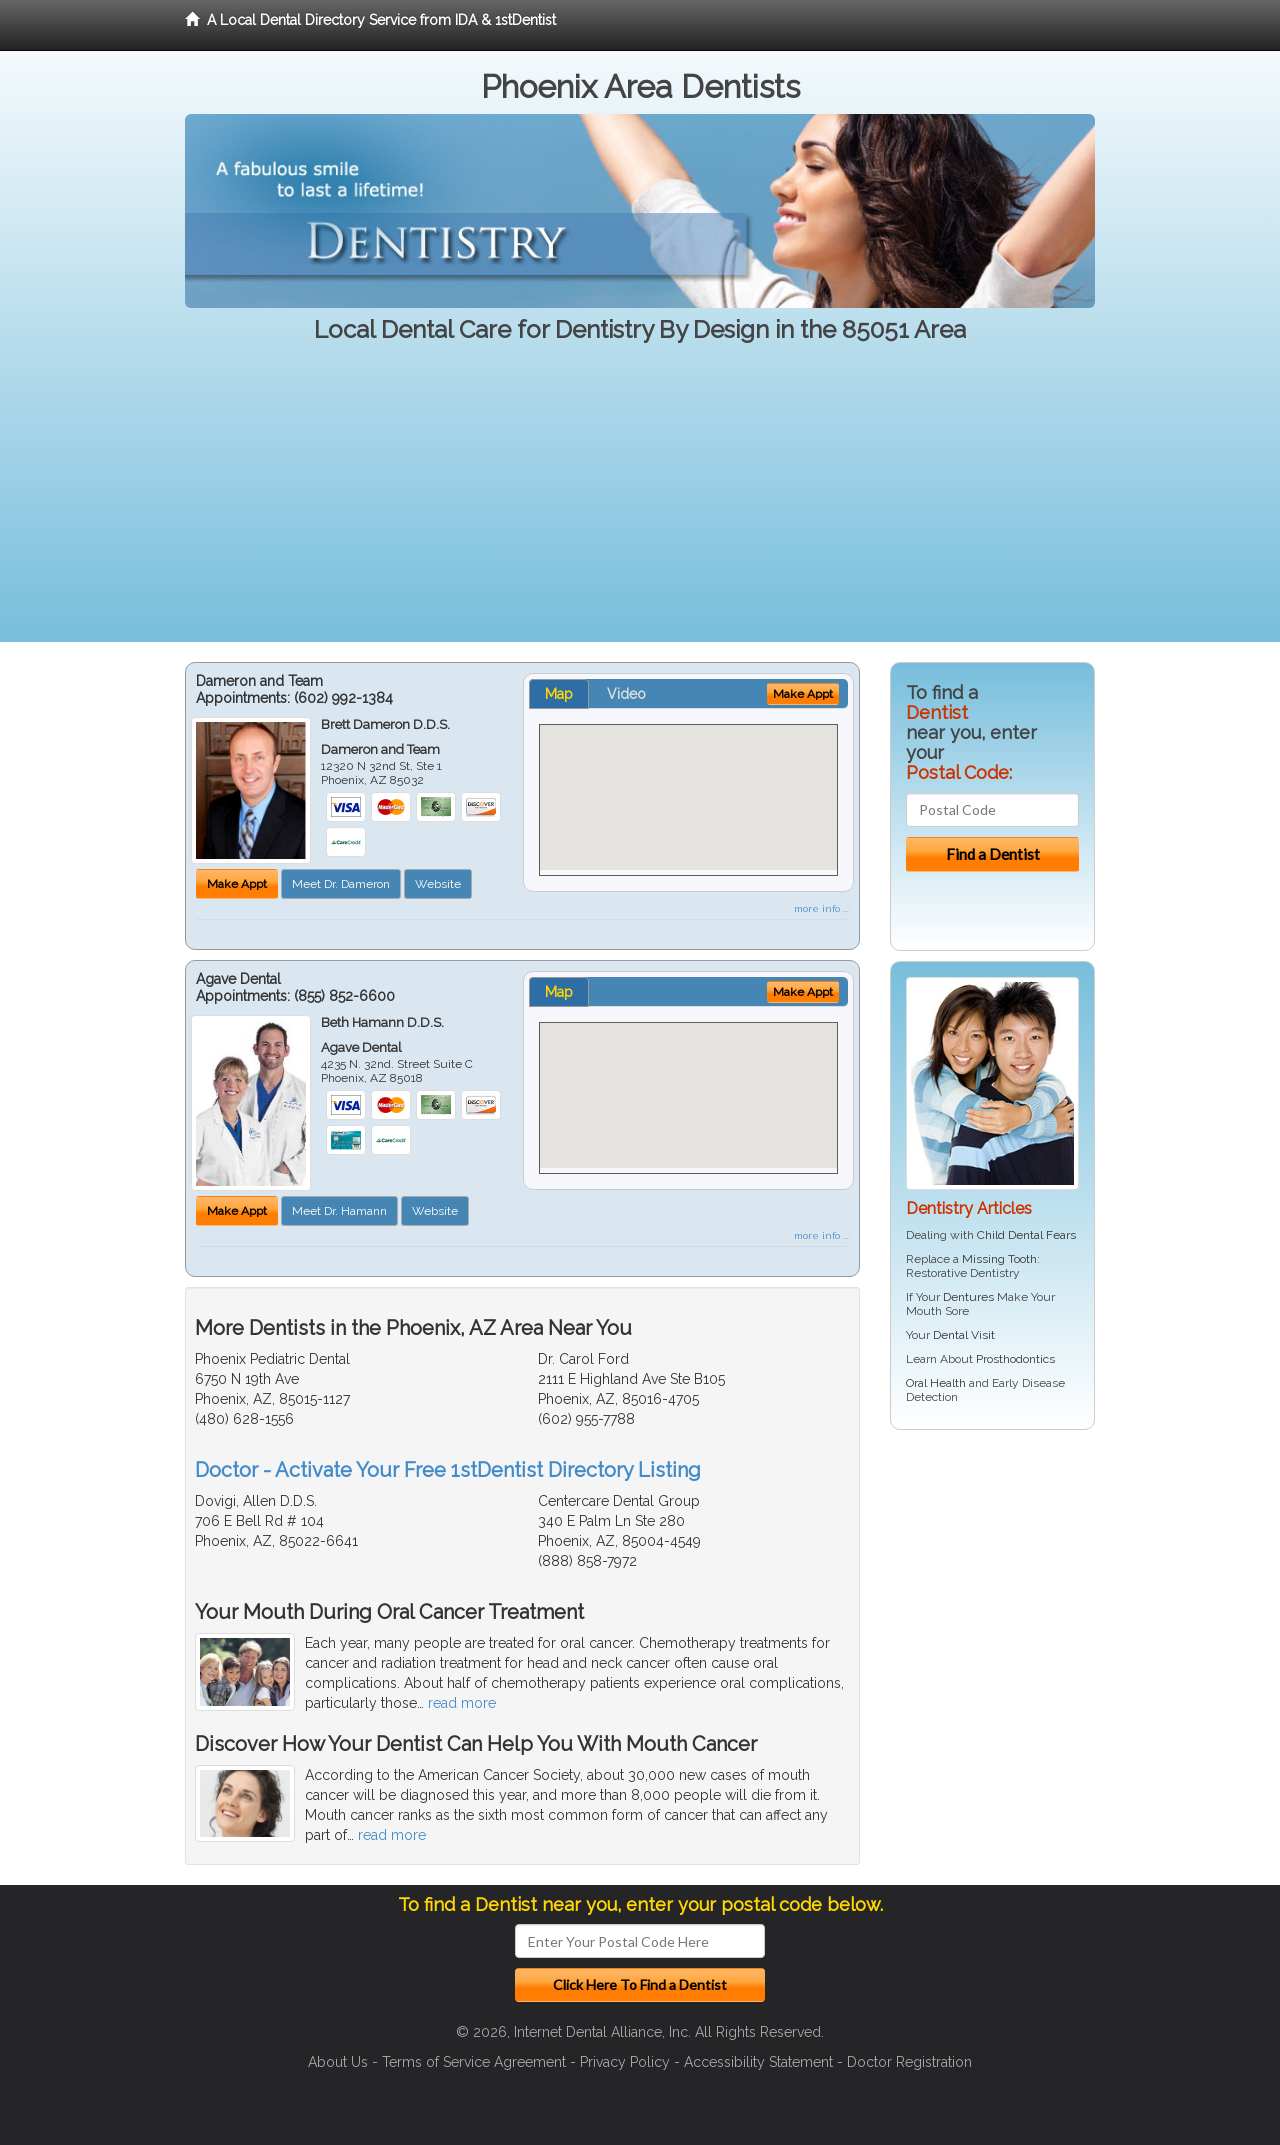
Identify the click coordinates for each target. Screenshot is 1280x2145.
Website (438, 884)
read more (462, 1703)
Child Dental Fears (1026, 1235)
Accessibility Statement (758, 2062)
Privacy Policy (625, 2062)
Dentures (968, 1297)
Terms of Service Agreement (474, 2062)
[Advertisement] (640, 502)
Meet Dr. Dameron (341, 884)
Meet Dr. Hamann (339, 1211)
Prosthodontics (1015, 1359)
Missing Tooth (999, 1259)
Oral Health (936, 1383)
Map (559, 694)
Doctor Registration (909, 2062)
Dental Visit (964, 1335)
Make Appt (237, 884)
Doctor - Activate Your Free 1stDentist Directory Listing (448, 1470)
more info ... (821, 908)
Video (626, 694)
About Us (338, 2062)
